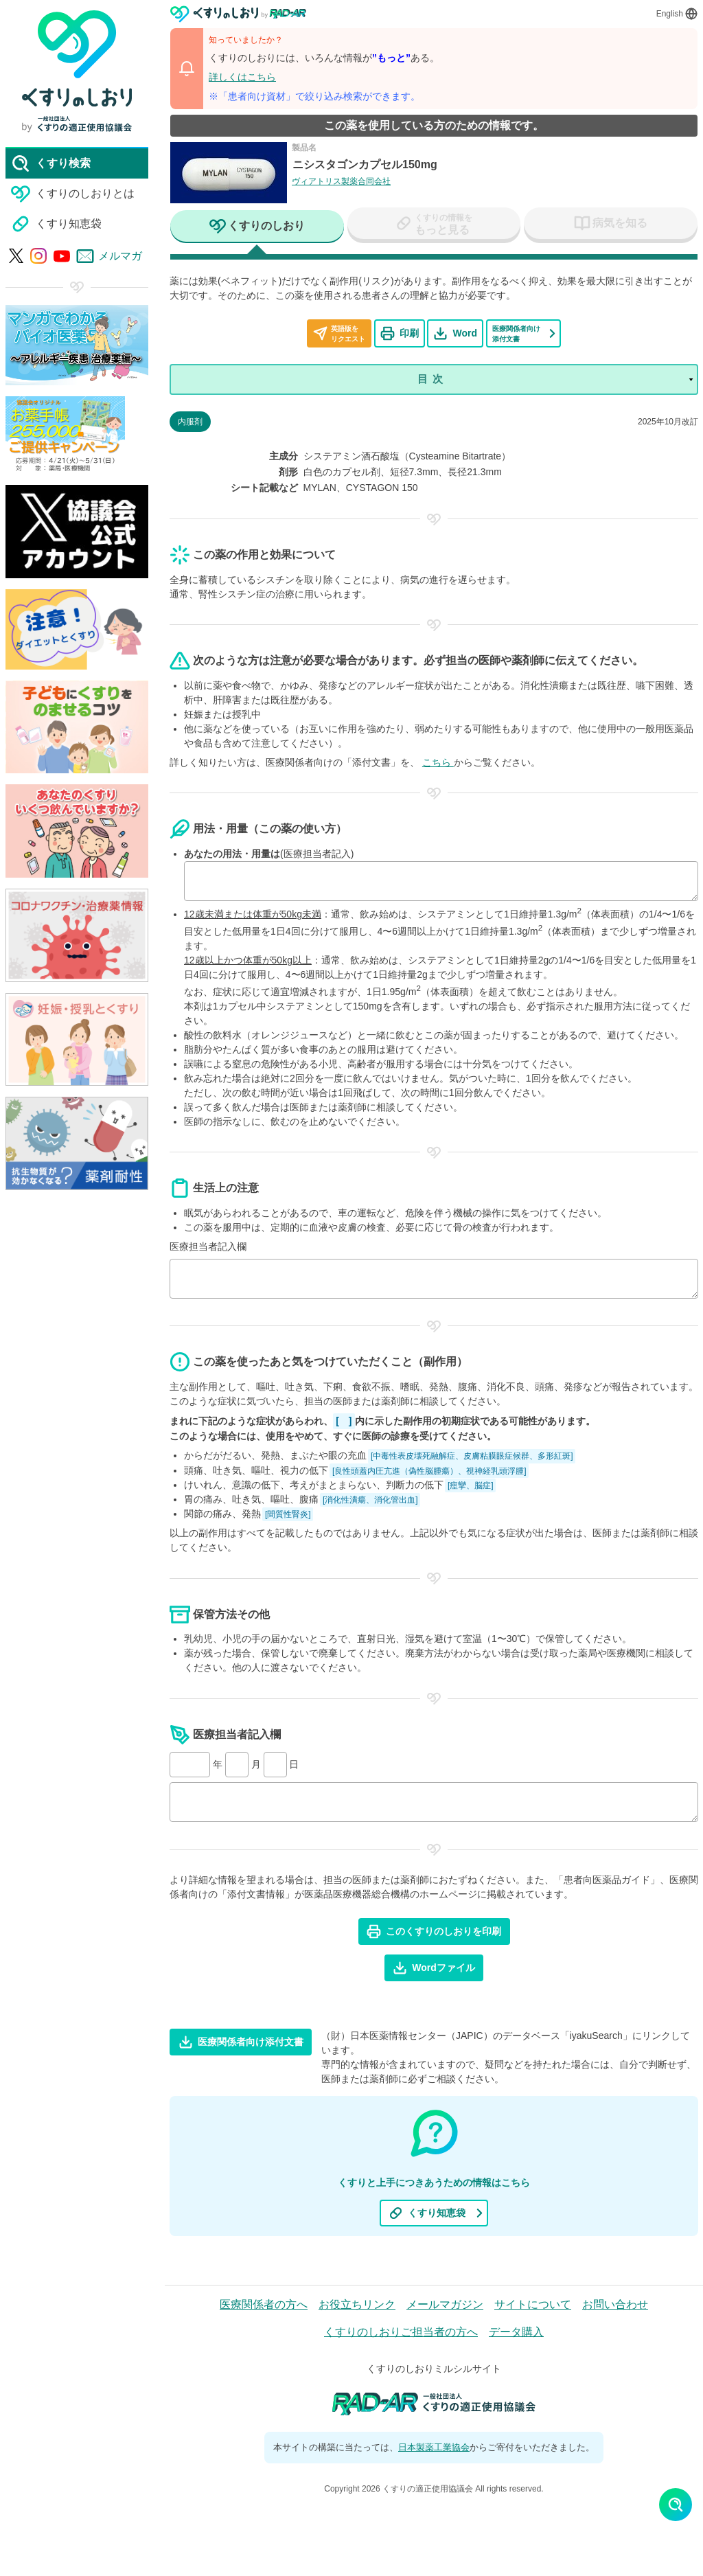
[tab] (257, 227)
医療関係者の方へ (264, 2304)
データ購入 (516, 2332)
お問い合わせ (615, 2304)
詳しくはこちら (242, 76)
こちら (438, 762)
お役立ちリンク (357, 2304)
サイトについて (532, 2304)
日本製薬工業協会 (434, 2447)
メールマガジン (444, 2304)
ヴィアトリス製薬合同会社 (341, 181)
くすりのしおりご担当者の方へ (401, 2332)
